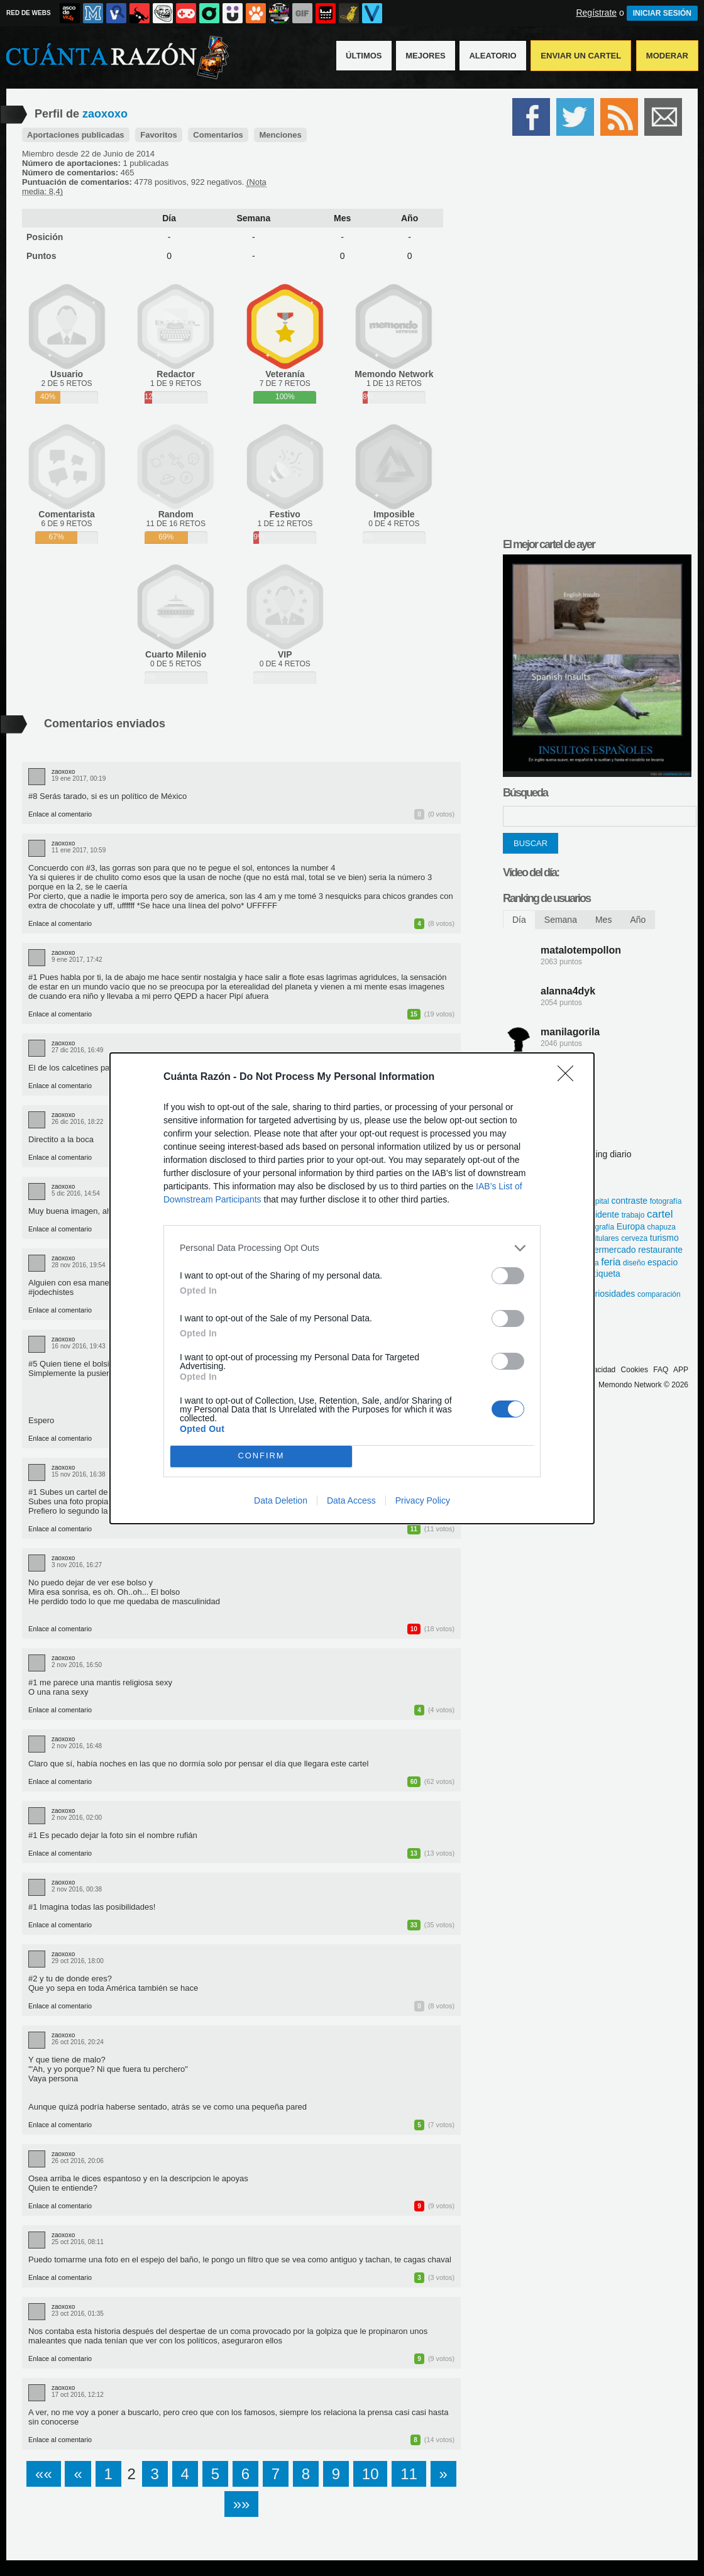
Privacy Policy (422, 1500)
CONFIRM (261, 1456)
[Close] (569, 1077)
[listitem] (352, 1248)
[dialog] (352, 1288)
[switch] (508, 1275)
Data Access (351, 1500)
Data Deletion (280, 1500)
